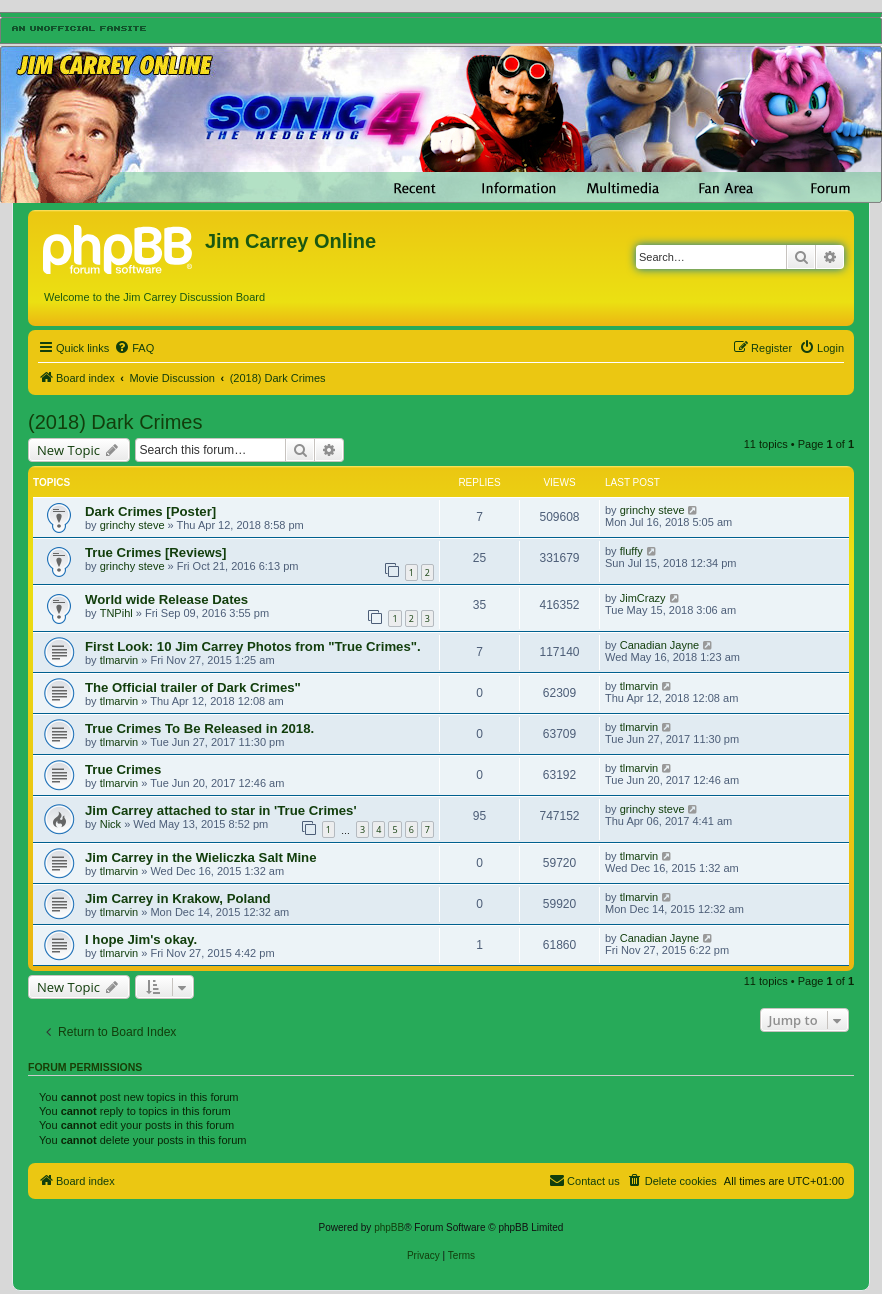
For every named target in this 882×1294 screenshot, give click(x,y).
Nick (110, 824)
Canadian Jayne (660, 645)
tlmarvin (119, 660)
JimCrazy (643, 598)
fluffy (631, 551)
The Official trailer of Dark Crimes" (193, 687)
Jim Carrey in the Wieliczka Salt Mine (200, 857)
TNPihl (116, 613)
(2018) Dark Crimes (115, 422)
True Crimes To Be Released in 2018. (199, 728)
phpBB (389, 1227)
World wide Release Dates (166, 599)
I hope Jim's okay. (141, 939)
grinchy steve (132, 525)
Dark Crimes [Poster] (150, 511)
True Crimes (123, 769)
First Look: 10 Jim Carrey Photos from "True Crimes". (253, 646)
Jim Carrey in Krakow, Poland (178, 898)
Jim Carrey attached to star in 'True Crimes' (221, 810)
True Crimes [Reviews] (155, 552)
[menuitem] (134, 348)
